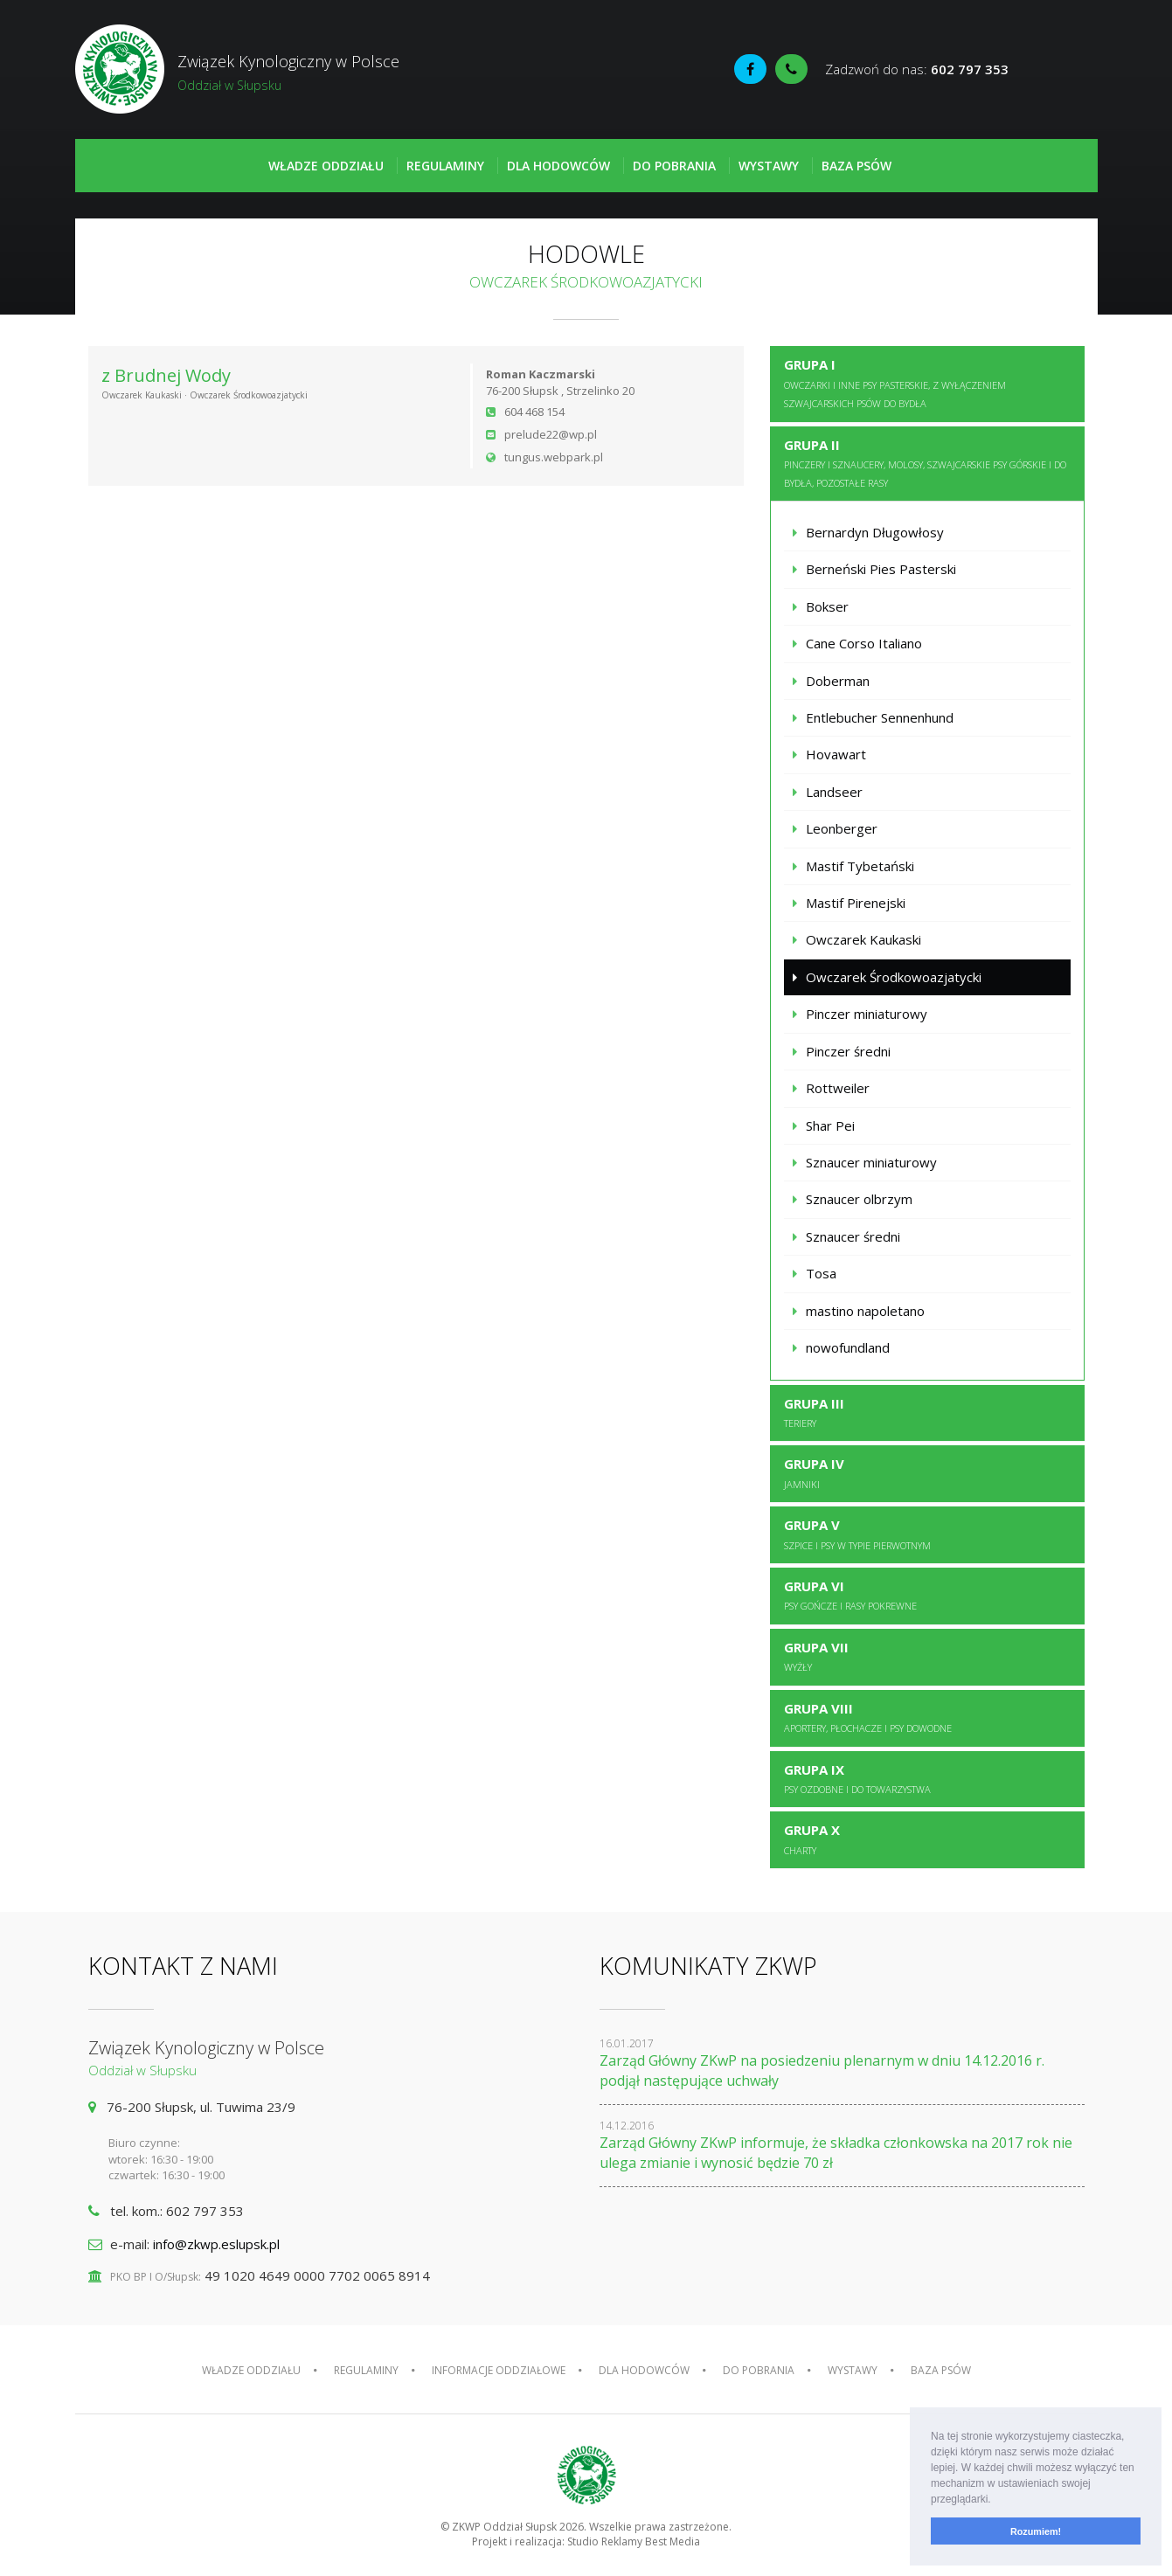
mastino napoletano (865, 1310)
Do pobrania (674, 165)
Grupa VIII (868, 1717)
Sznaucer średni (853, 1236)
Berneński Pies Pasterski (881, 569)
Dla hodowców (558, 165)
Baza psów (856, 165)
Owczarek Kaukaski (863, 939)
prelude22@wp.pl (550, 434)
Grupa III (814, 1412)
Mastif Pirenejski (855, 902)
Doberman (838, 680)
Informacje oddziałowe (498, 2370)
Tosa (821, 1273)
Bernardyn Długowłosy (875, 532)
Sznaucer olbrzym (859, 1199)
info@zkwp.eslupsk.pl (216, 2244)
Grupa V (857, 1533)
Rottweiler (838, 1088)
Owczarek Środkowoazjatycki (893, 977)
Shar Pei (830, 1125)
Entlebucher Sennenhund (880, 717)
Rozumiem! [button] (1035, 2531)
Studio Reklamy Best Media (633, 2541)
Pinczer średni (848, 1051)
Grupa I (895, 383)
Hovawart (836, 754)
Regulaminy (445, 165)
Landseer (834, 791)
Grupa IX (857, 1778)
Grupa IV (814, 1472)
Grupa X (812, 1838)
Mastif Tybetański (860, 866)
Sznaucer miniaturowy (871, 1162)
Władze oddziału (326, 165)
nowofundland (848, 1347)
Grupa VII (816, 1655)
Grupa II (925, 463)
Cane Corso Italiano (864, 643)
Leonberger (841, 828)
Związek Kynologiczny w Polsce (330, 72)
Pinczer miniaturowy (866, 1013)
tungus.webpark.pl (553, 457)
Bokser (827, 606)
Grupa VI (850, 1594)
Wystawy (769, 165)
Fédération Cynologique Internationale (1057, 70)
